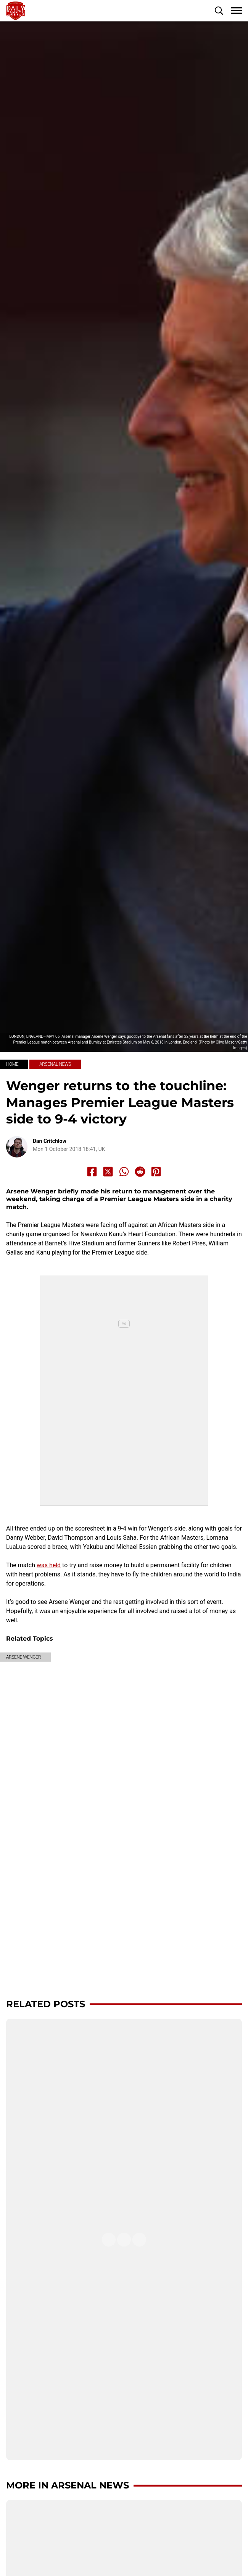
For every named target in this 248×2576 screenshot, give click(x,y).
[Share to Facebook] (92, 1171)
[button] (219, 10)
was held (49, 1565)
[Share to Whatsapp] (124, 1171)
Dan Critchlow (49, 1141)
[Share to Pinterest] (156, 1171)
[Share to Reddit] (140, 1171)
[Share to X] (108, 1171)
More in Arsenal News (67, 2485)
